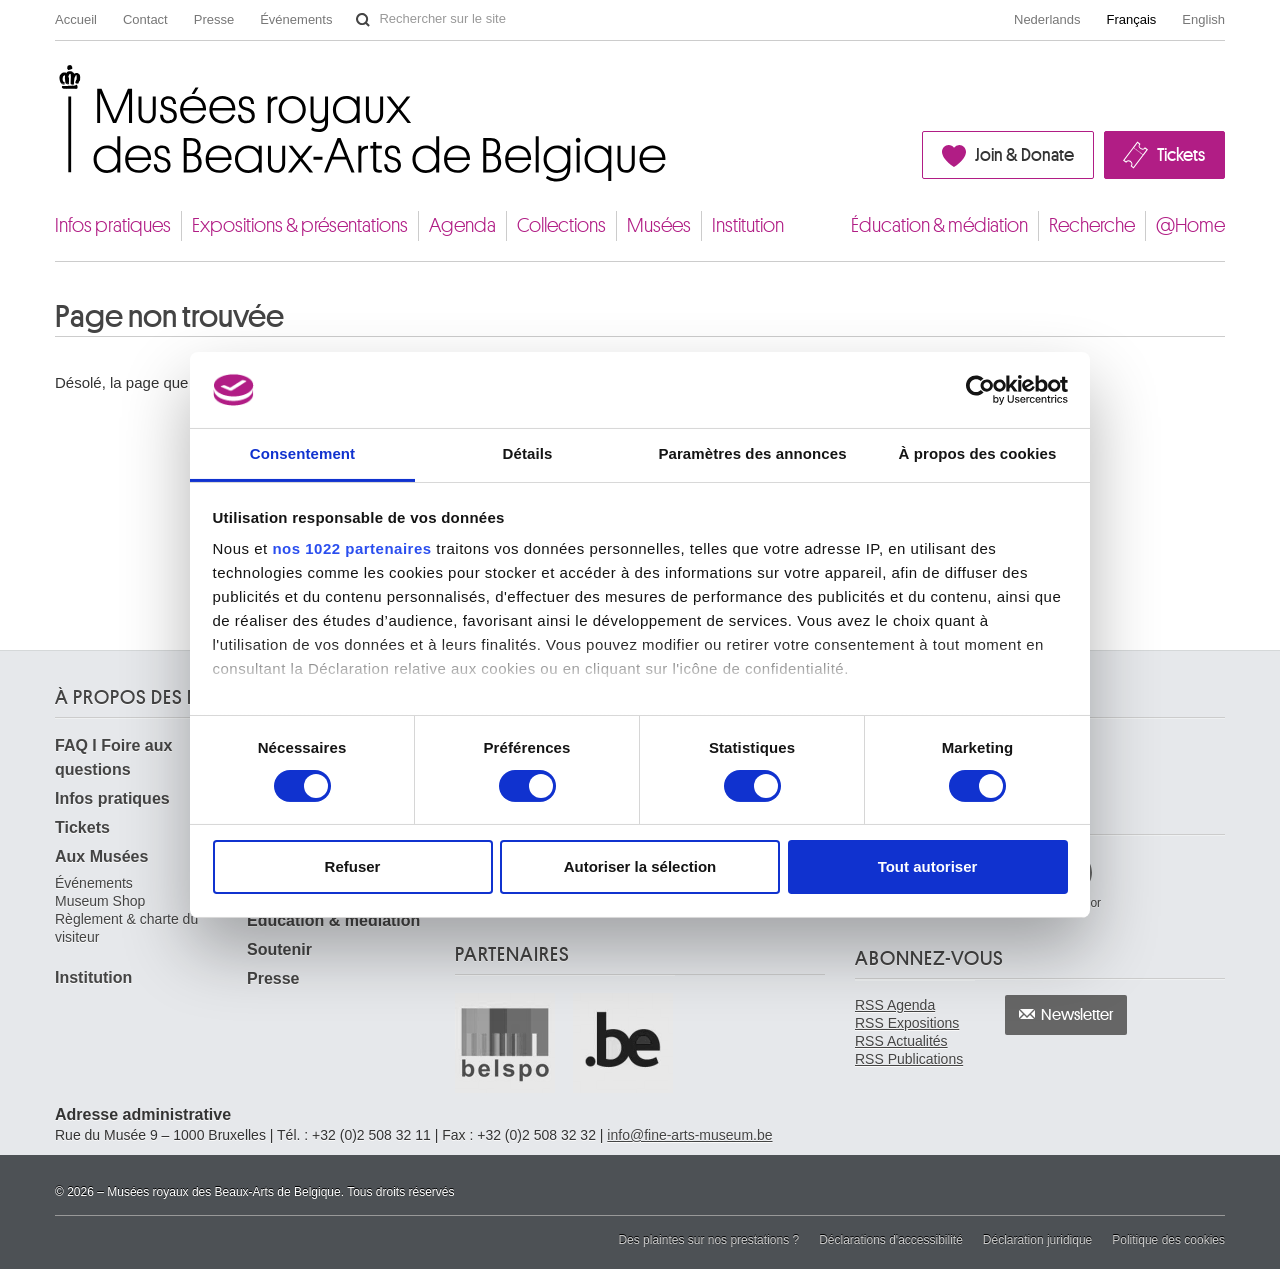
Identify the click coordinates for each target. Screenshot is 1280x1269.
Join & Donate (1024, 155)
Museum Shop (100, 901)
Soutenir (279, 949)
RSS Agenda (895, 1005)
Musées (659, 225)
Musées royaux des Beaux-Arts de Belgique (56, 83)
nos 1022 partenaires (351, 548)
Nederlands (1047, 19)
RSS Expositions (907, 1023)
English (1203, 19)
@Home (1190, 225)
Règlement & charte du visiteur (126, 928)
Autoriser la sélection (640, 866)
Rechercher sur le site (363, 20)
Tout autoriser (928, 866)
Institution (748, 225)
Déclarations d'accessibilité (891, 1240)
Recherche (1092, 225)
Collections (561, 225)
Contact (145, 19)
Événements (296, 19)
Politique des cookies (1168, 1240)
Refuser (353, 866)
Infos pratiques (113, 225)
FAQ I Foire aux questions (113, 757)
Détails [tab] (528, 453)
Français (1132, 19)
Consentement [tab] (302, 453)
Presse (214, 19)
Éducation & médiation (939, 225)
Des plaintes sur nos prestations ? (708, 1240)
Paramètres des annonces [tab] (752, 453)
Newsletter (1077, 1015)
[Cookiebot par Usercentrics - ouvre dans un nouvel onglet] (980, 390)
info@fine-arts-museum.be (689, 1135)
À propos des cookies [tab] (978, 453)
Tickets (1181, 155)
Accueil (76, 19)
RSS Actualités (901, 1041)
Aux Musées (101, 856)
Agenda (462, 225)
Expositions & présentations (300, 225)
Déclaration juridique (1037, 1240)
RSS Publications (909, 1059)
